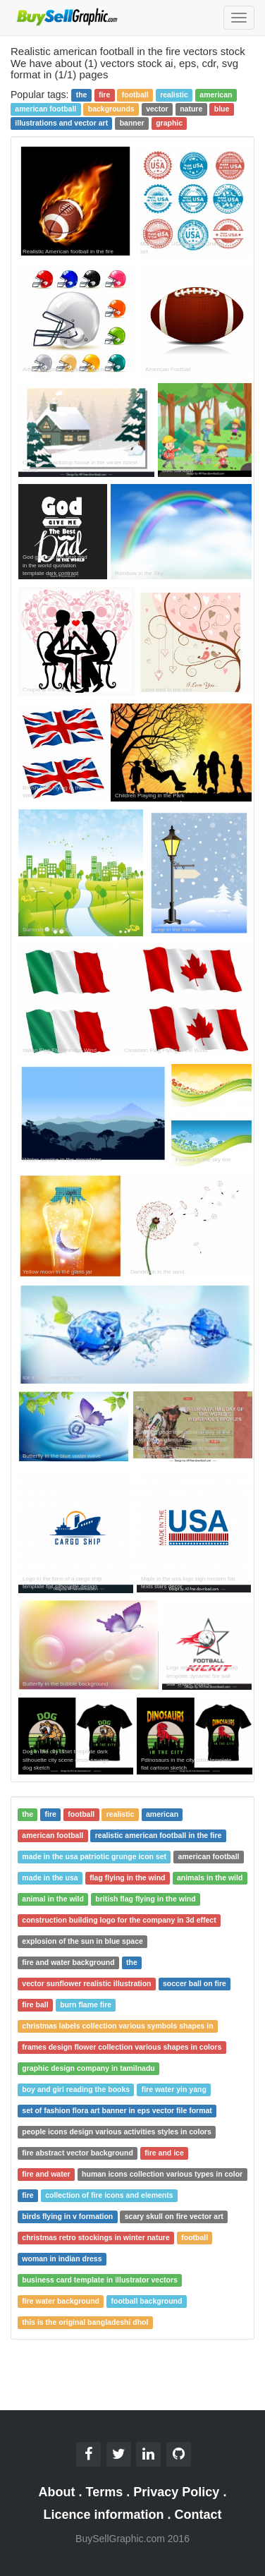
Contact (198, 2515)
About (57, 2492)
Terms (104, 2492)
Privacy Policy (176, 2492)
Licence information (103, 2515)
